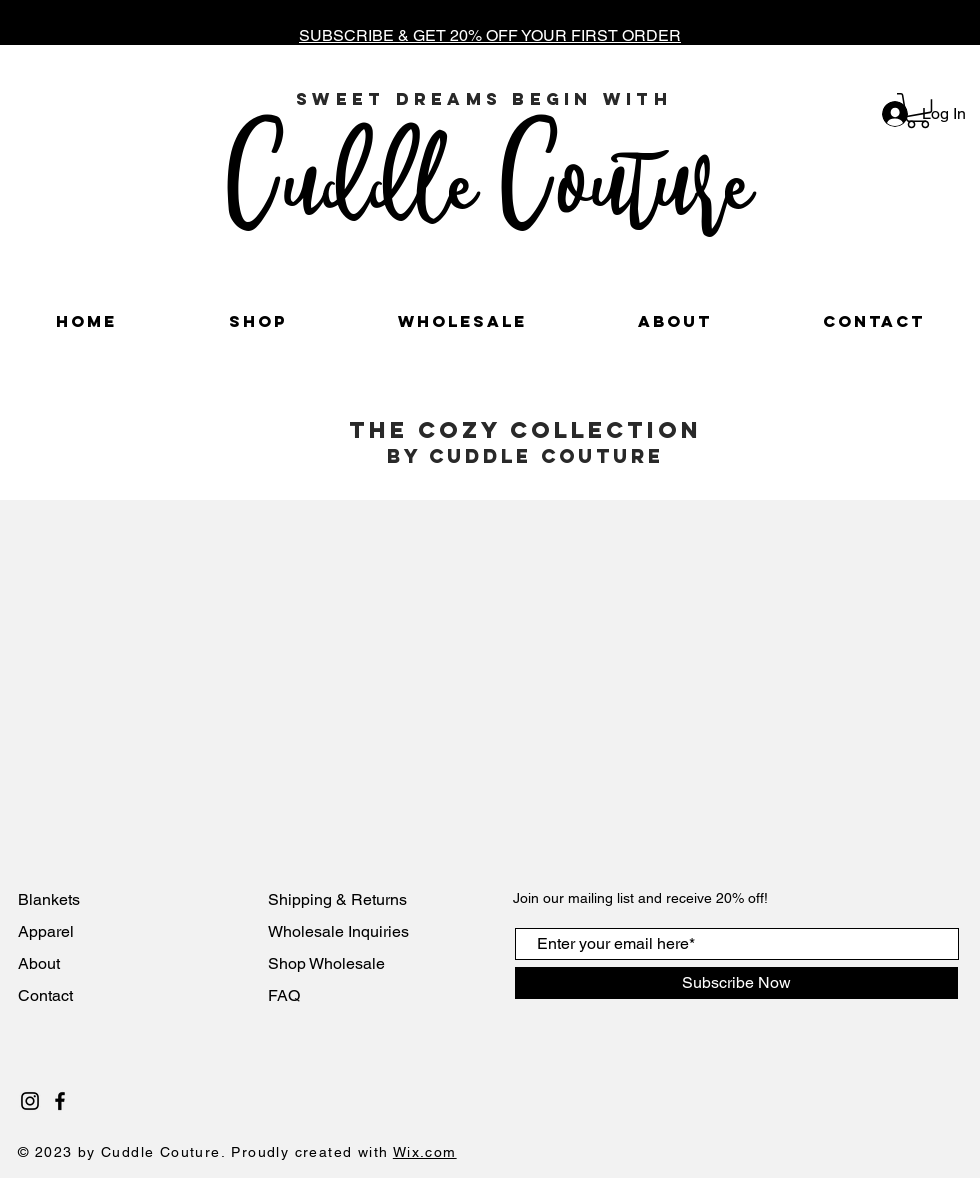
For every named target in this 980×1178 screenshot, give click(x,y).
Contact (47, 995)
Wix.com (425, 1152)
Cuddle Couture (489, 178)
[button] (918, 110)
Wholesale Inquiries (338, 931)
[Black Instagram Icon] (30, 1101)
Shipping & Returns (337, 899)
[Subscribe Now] (736, 983)
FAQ (284, 995)
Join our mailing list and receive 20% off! (640, 898)
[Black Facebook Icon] (60, 1101)
